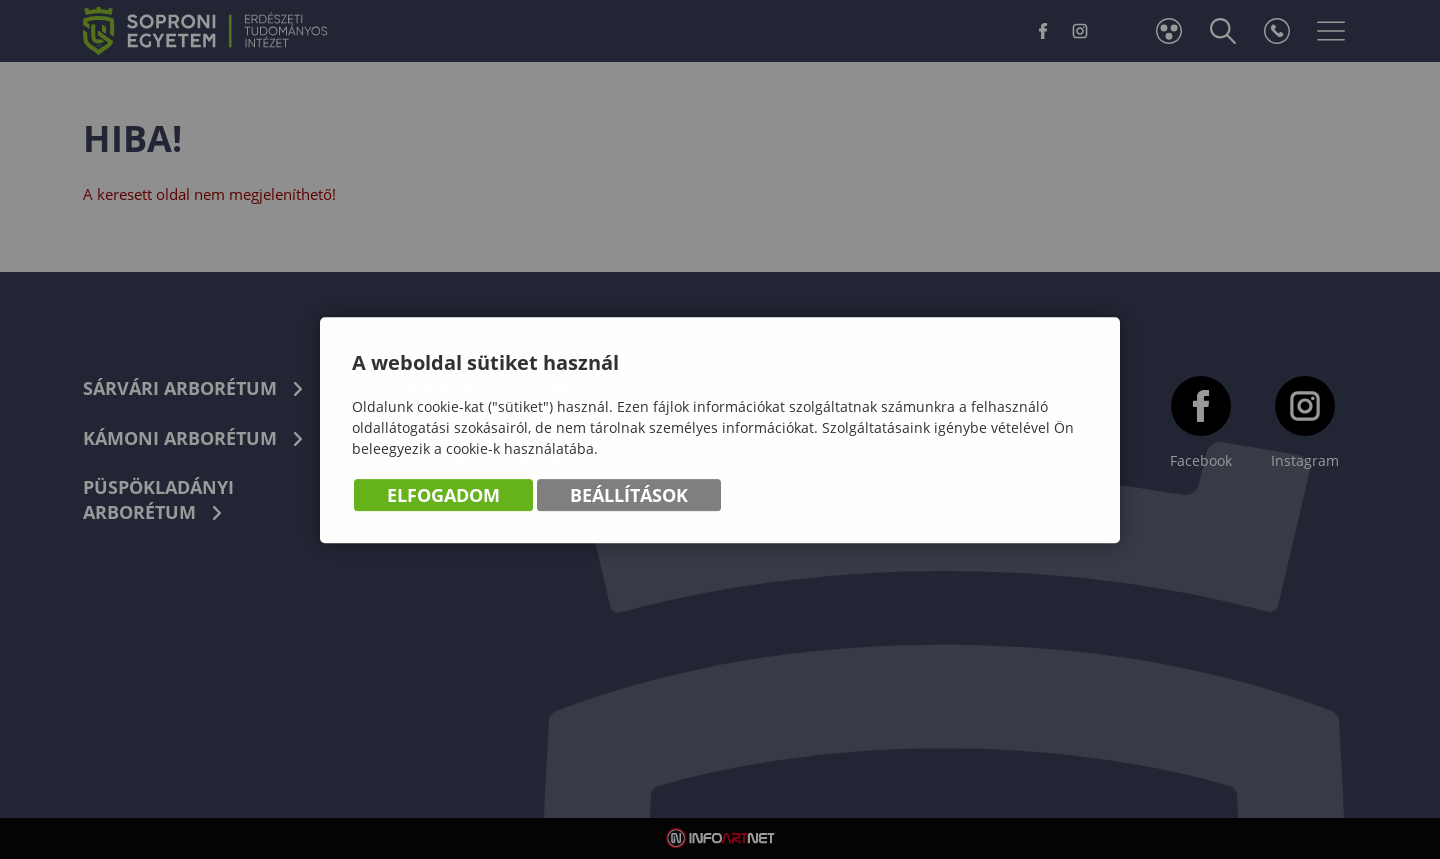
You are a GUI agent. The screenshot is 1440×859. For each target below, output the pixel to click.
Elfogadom (443, 496)
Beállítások (629, 496)
